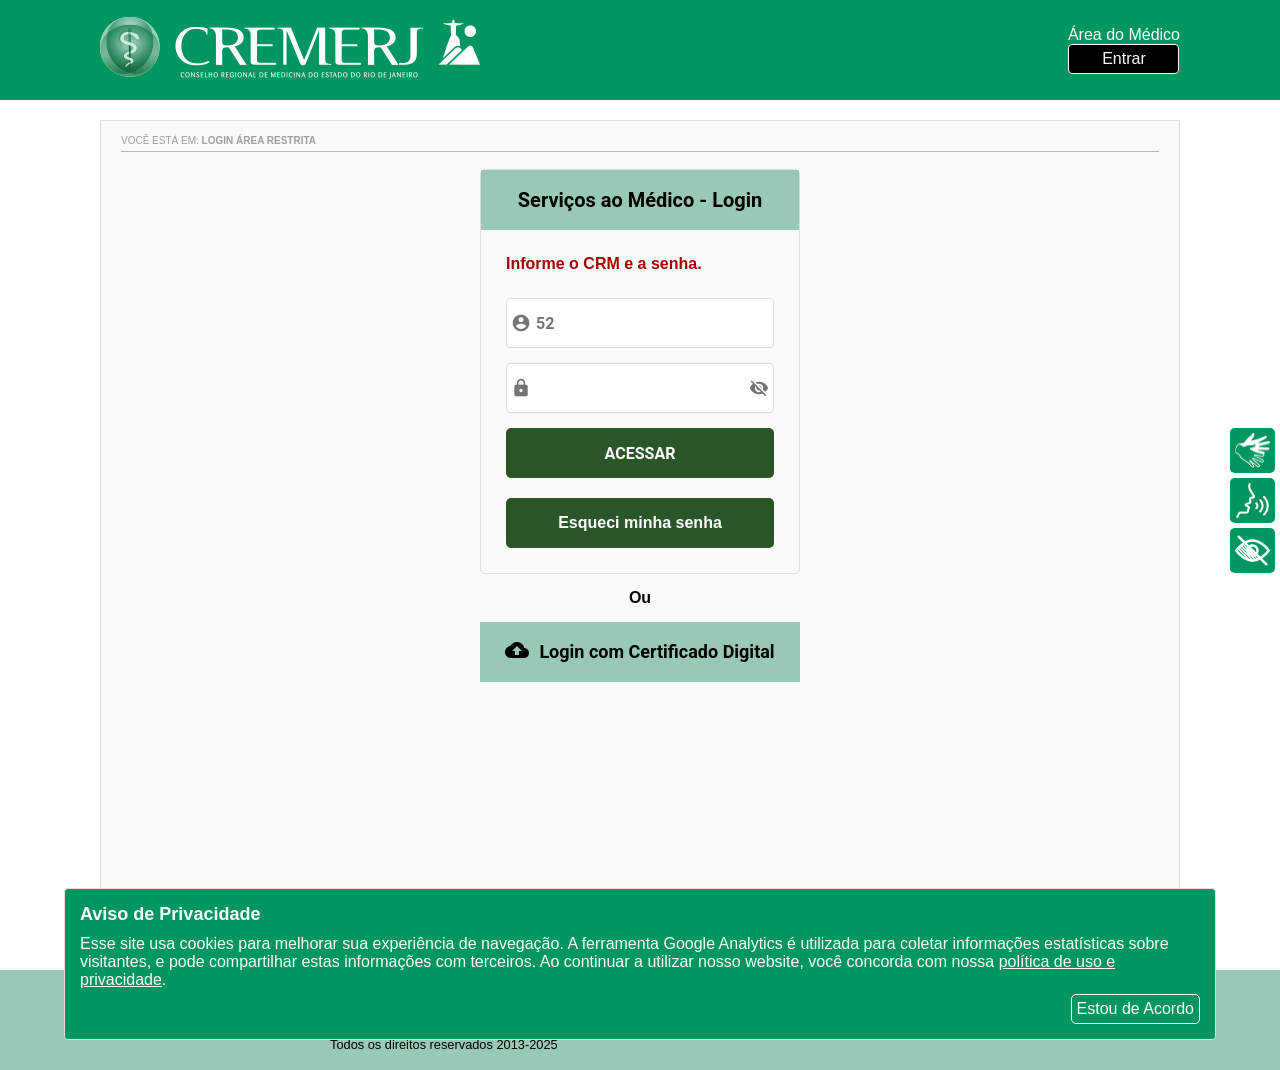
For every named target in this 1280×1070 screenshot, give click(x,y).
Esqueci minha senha (640, 522)
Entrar (1124, 58)
